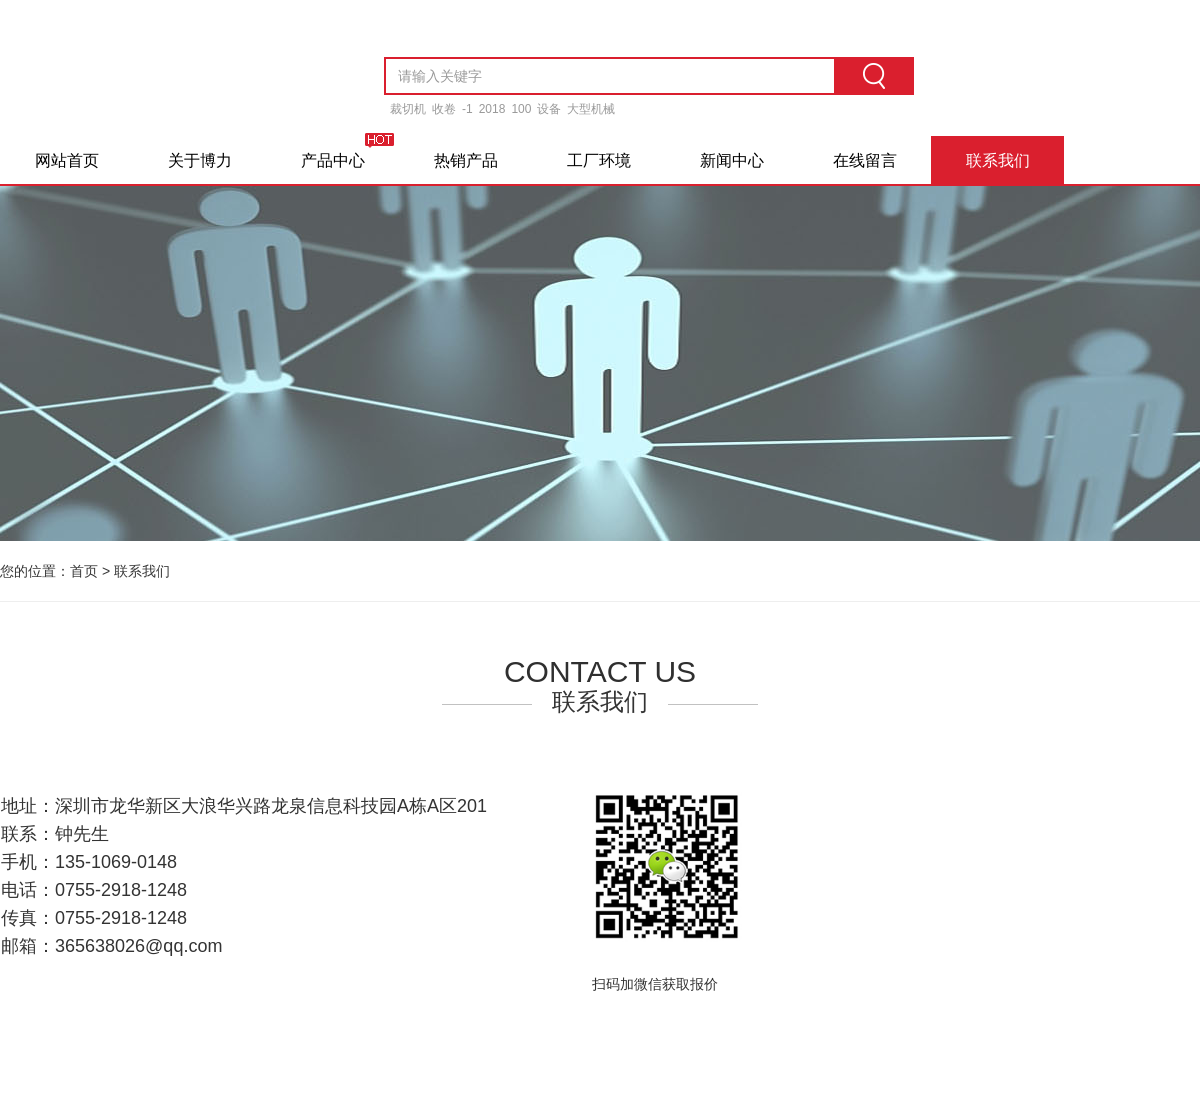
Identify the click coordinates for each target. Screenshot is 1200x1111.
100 (521, 109)
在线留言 (865, 160)
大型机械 (591, 109)
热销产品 (466, 160)
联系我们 (998, 160)
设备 (549, 109)
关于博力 (200, 160)
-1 (467, 109)
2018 (492, 109)
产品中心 (333, 160)
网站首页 (67, 160)
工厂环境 (599, 160)
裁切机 (408, 109)
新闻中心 (732, 160)
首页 (84, 571)
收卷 (444, 109)
